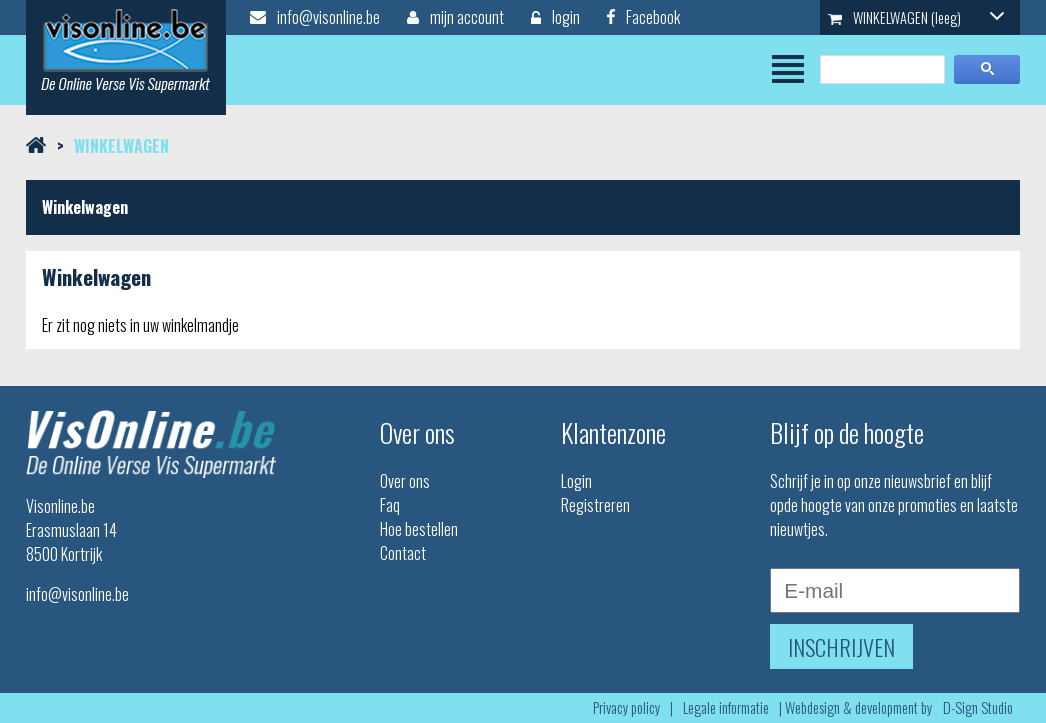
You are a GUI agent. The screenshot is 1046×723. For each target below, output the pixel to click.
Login (576, 481)
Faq (390, 505)
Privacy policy (626, 707)
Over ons (405, 481)
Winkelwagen (121, 146)
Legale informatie (726, 707)
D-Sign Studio (978, 707)
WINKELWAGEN (916, 17)
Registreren (595, 505)
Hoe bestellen (419, 529)
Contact (403, 553)
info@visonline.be (315, 17)
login (555, 17)
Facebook (643, 17)
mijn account (455, 17)
